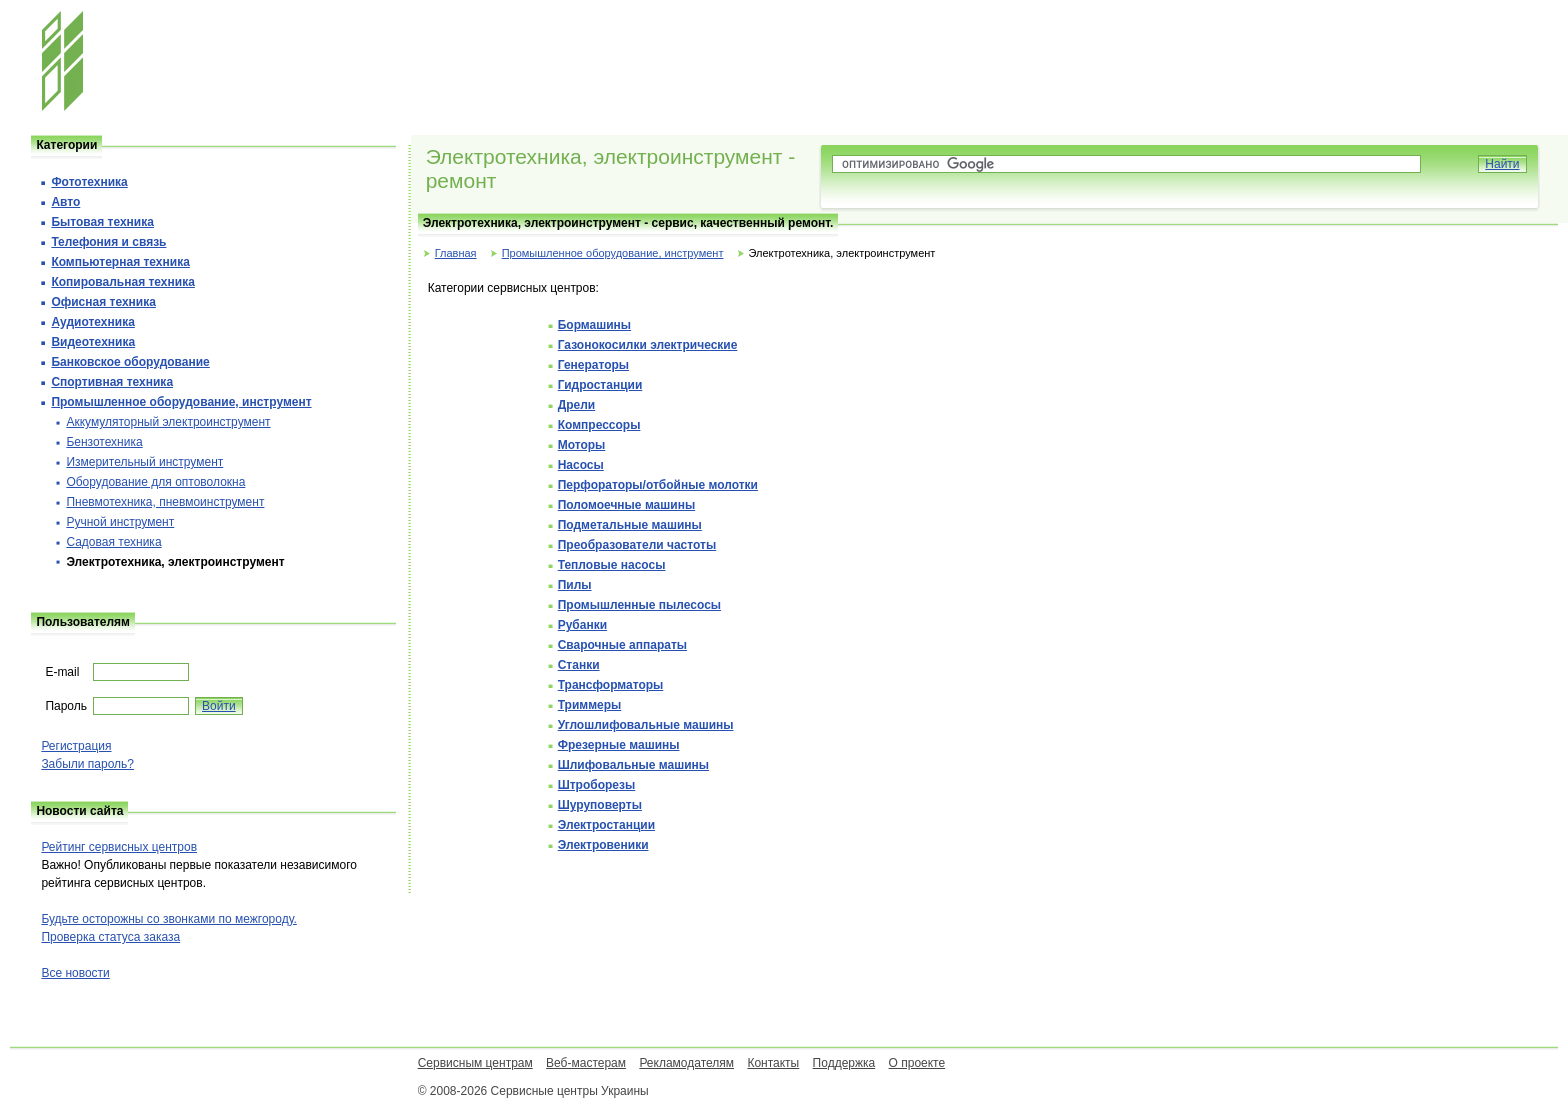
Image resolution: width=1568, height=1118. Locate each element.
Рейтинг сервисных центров (119, 847)
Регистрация (76, 746)
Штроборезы (597, 785)
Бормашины (594, 325)
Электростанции (606, 825)
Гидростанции (600, 385)
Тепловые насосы (612, 565)
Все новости (75, 973)
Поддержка (844, 1063)
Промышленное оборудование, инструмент (613, 253)
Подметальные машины (630, 525)
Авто (65, 202)
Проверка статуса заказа (110, 937)
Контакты (773, 1063)
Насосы (581, 465)
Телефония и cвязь (108, 242)
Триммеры (590, 705)
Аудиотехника (92, 322)
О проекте (917, 1063)
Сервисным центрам (475, 1063)
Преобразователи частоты (637, 545)
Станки (579, 665)
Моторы (582, 445)
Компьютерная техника (120, 262)
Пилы (575, 585)
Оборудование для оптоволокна (155, 482)
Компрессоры (599, 425)
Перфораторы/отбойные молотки (658, 485)
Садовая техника (113, 542)
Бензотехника (104, 442)
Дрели (577, 405)
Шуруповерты (600, 805)
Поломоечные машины (626, 505)
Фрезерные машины (619, 745)
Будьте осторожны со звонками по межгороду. (168, 919)
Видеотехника (93, 342)
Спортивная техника (112, 382)
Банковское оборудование (130, 362)
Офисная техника (103, 302)
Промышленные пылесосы (639, 605)
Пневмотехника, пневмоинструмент (165, 502)
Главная (456, 253)
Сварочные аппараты (622, 645)
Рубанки (582, 625)
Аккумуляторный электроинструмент (168, 422)
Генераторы (593, 365)
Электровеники (603, 845)
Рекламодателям (686, 1063)
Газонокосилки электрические (648, 345)
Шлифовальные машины (633, 765)
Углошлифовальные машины (646, 725)
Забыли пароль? (87, 764)
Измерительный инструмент (144, 462)
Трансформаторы (611, 685)
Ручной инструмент (120, 522)
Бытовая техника (102, 222)
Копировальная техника (122, 282)
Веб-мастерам (586, 1063)
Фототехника (89, 182)
